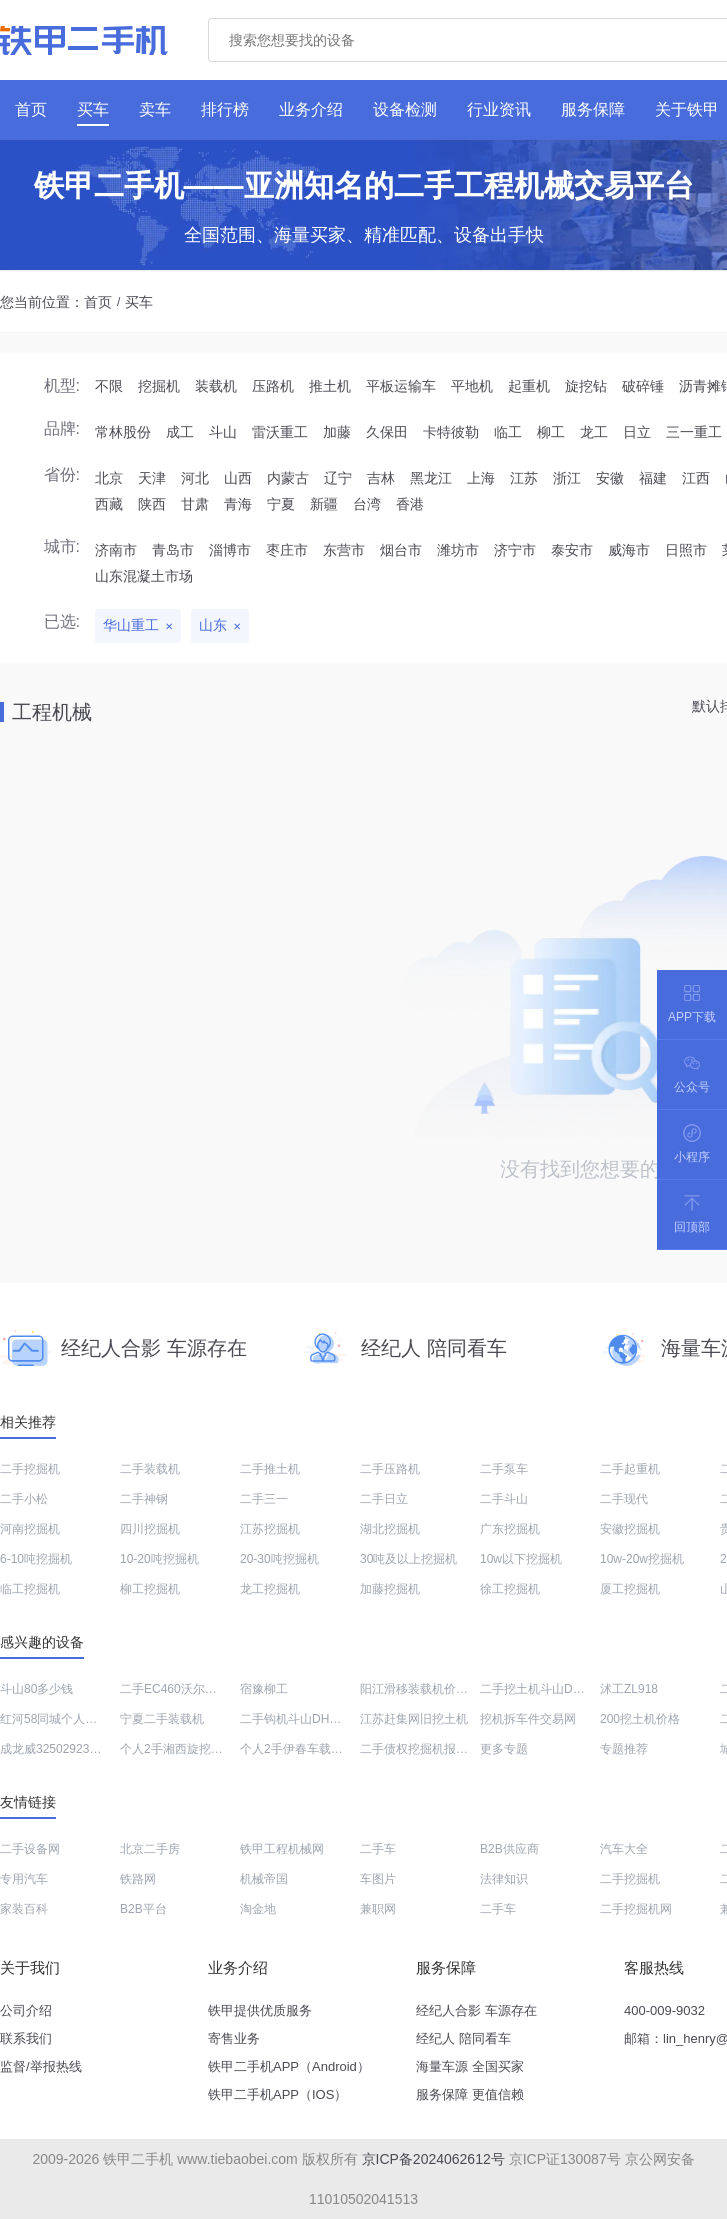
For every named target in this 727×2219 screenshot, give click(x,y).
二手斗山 (504, 1499)
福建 (653, 478)
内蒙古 (288, 478)
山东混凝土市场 (144, 576)
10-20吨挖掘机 (159, 1559)
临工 (508, 432)
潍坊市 (458, 550)
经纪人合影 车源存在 (476, 2010)
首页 (98, 302)
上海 (481, 478)
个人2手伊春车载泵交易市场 (315, 1749)
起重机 (529, 386)
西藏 (109, 504)
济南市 (116, 550)
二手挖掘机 (30, 1469)
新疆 (324, 504)
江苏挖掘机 (270, 1529)
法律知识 (504, 1879)
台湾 (367, 504)
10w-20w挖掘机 (642, 1559)
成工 (180, 432)
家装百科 (24, 1909)
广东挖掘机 (510, 1529)
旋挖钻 (586, 386)
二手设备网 (30, 1849)
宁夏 (281, 504)
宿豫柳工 (264, 1689)
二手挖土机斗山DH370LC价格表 (566, 1689)
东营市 (344, 550)
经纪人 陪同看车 (463, 2038)
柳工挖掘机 (150, 1589)
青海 (238, 504)
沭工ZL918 (629, 1689)
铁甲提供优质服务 (260, 2010)
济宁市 (515, 550)
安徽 (610, 478)
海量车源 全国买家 (470, 2066)
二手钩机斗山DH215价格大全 (318, 1719)
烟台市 (401, 550)
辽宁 (338, 478)
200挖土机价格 (640, 1719)
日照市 (686, 550)
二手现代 (624, 1499)
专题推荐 (624, 1749)
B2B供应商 (509, 1849)
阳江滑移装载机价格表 (420, 1689)
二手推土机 (270, 1469)
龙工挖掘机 (270, 1589)
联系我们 (26, 2038)
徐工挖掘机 (510, 1589)
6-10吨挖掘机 (36, 1559)
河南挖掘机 (30, 1529)
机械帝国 (264, 1879)
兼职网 (378, 1909)
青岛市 (173, 550)
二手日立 (384, 1499)
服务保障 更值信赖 (470, 2094)
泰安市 (572, 550)
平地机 (472, 386)
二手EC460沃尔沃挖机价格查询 (204, 1689)
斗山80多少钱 (36, 1689)
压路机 (273, 386)
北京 (109, 478)
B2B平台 (143, 1909)
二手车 (378, 1849)
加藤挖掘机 (390, 1589)
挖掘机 (159, 386)
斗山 (223, 432)
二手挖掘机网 (636, 1909)
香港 (410, 504)
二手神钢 (144, 1499)
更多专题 (504, 1749)
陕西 (152, 504)
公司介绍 (26, 2010)
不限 (109, 386)
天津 (152, 478)
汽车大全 (624, 1849)
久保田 (387, 432)
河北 (195, 478)
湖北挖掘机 (390, 1529)
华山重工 (131, 625)
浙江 (567, 478)
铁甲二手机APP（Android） (289, 2066)
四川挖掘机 (150, 1529)
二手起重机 (630, 1469)
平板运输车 (401, 386)
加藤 (337, 432)
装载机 (216, 386)
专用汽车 (24, 1879)
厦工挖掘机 (630, 1589)
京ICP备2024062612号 (433, 2159)
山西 (238, 478)
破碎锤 (643, 386)
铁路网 (138, 1879)
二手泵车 (504, 1469)
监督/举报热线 (41, 2066)
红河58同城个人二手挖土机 (72, 1719)
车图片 (378, 1879)
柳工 (551, 432)
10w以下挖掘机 (521, 1559)
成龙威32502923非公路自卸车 (80, 1749)
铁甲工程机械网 (282, 1849)
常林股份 (123, 432)
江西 (696, 478)
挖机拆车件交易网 (528, 1719)
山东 (213, 625)
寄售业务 (234, 2038)
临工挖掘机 (30, 1589)
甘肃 (195, 504)
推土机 (330, 386)
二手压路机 (390, 1469)
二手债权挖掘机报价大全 (426, 1749)
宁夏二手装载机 (162, 1719)
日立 (637, 432)
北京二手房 (150, 1849)
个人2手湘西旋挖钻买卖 (183, 1749)
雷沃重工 (280, 432)
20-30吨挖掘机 (279, 1559)
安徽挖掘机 (630, 1529)
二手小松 (24, 1499)
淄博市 (230, 550)
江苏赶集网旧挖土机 (414, 1719)
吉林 (381, 478)
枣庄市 (287, 550)
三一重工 (694, 432)
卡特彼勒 (451, 432)
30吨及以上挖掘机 (408, 1559)
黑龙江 (431, 478)
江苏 (524, 478)
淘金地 (258, 1909)
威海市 (629, 550)
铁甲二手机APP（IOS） (277, 2094)
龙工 (594, 432)
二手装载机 (150, 1469)
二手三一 (264, 1499)
